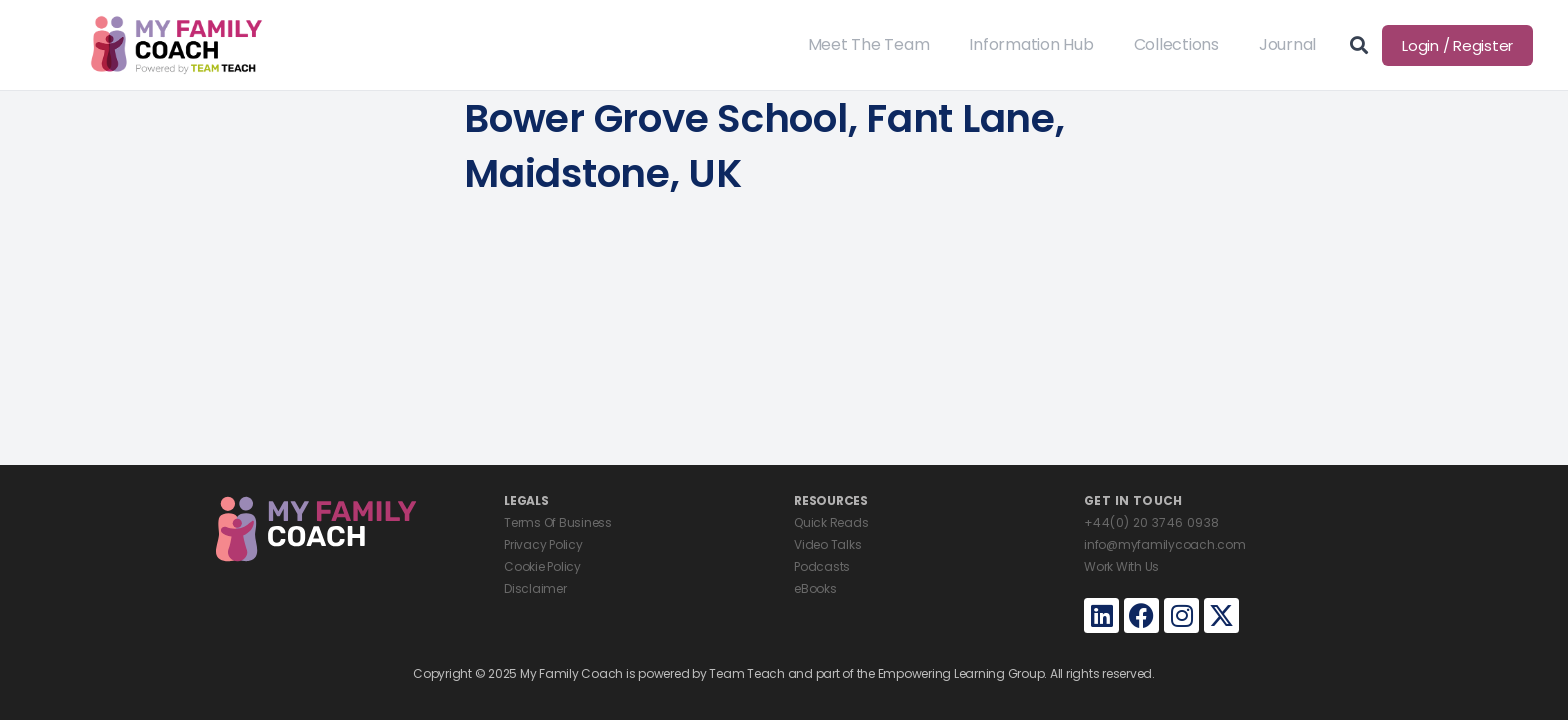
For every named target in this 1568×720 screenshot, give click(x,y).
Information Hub (1031, 44)
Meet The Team (869, 44)
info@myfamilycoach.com (1165, 544)
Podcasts (822, 566)
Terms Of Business (558, 522)
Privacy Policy (543, 544)
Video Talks (827, 544)
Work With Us (1121, 566)
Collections (1176, 44)
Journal (1287, 44)
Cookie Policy (542, 566)
